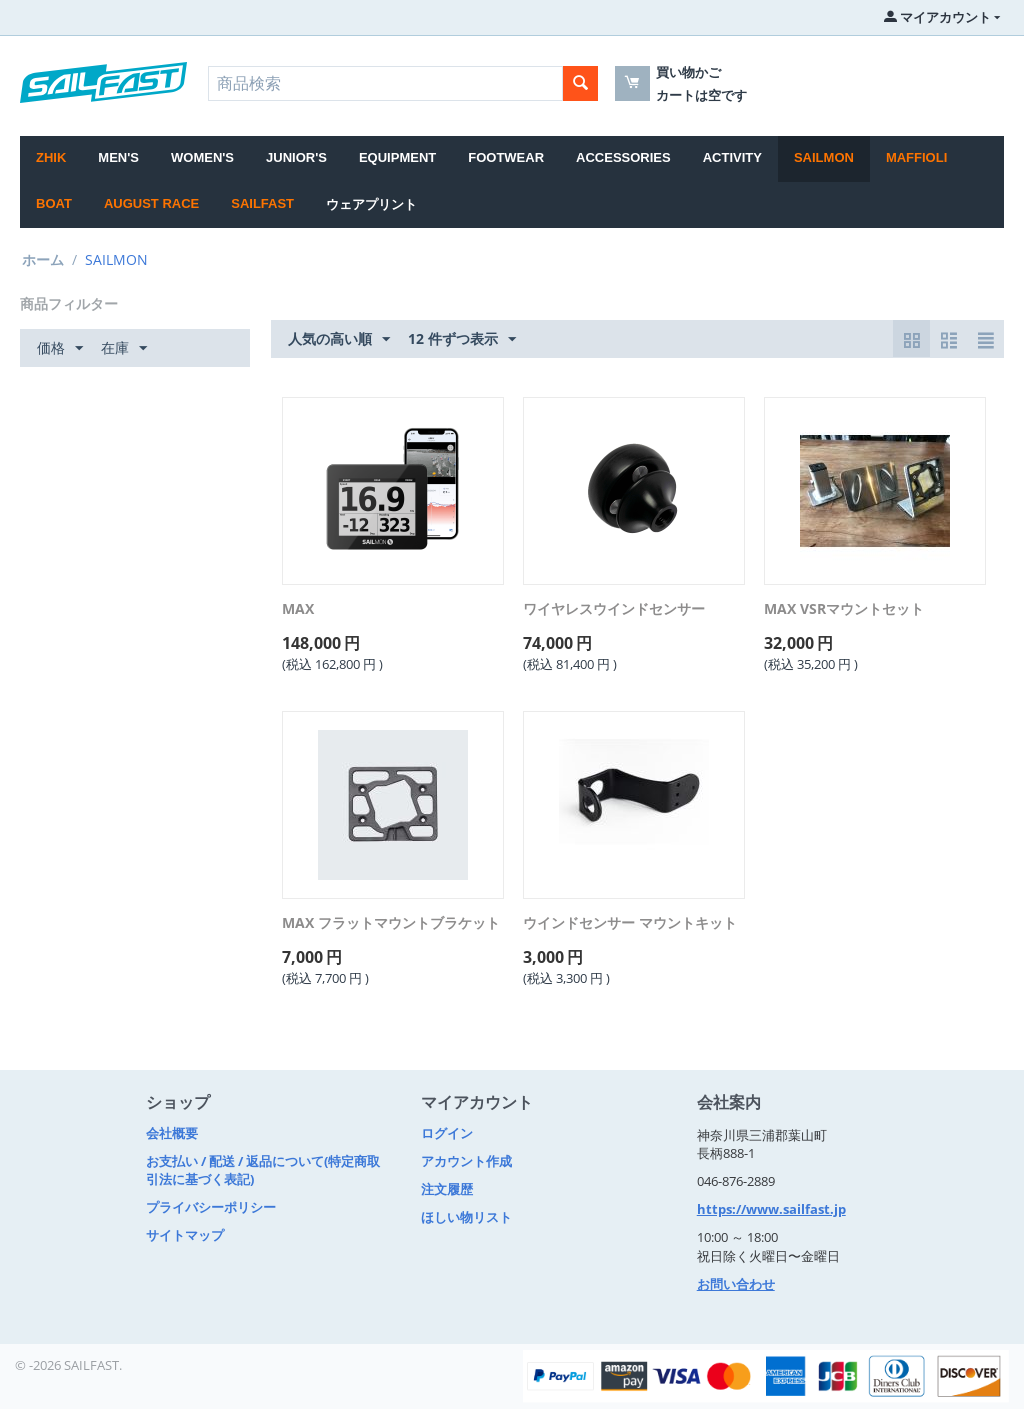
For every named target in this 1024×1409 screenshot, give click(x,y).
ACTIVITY (732, 157)
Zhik (51, 157)
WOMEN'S (202, 157)
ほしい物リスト (466, 1217)
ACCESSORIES (623, 157)
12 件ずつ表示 (462, 339)
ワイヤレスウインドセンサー (614, 609)
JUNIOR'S (296, 157)
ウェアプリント (371, 204)
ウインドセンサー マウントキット (630, 923)
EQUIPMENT (397, 157)
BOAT (54, 203)
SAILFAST (262, 203)
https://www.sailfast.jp (771, 1209)
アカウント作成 (466, 1161)
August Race (151, 203)
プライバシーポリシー (211, 1207)
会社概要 (172, 1133)
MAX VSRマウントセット (844, 609)
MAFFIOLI (916, 157)
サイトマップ (185, 1235)
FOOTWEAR (506, 157)
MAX (298, 609)
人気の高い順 (339, 339)
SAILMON (824, 157)
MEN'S (118, 157)
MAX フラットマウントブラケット (391, 923)
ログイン (447, 1133)
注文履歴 (447, 1189)
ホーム (43, 259)
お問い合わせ (736, 1284)
